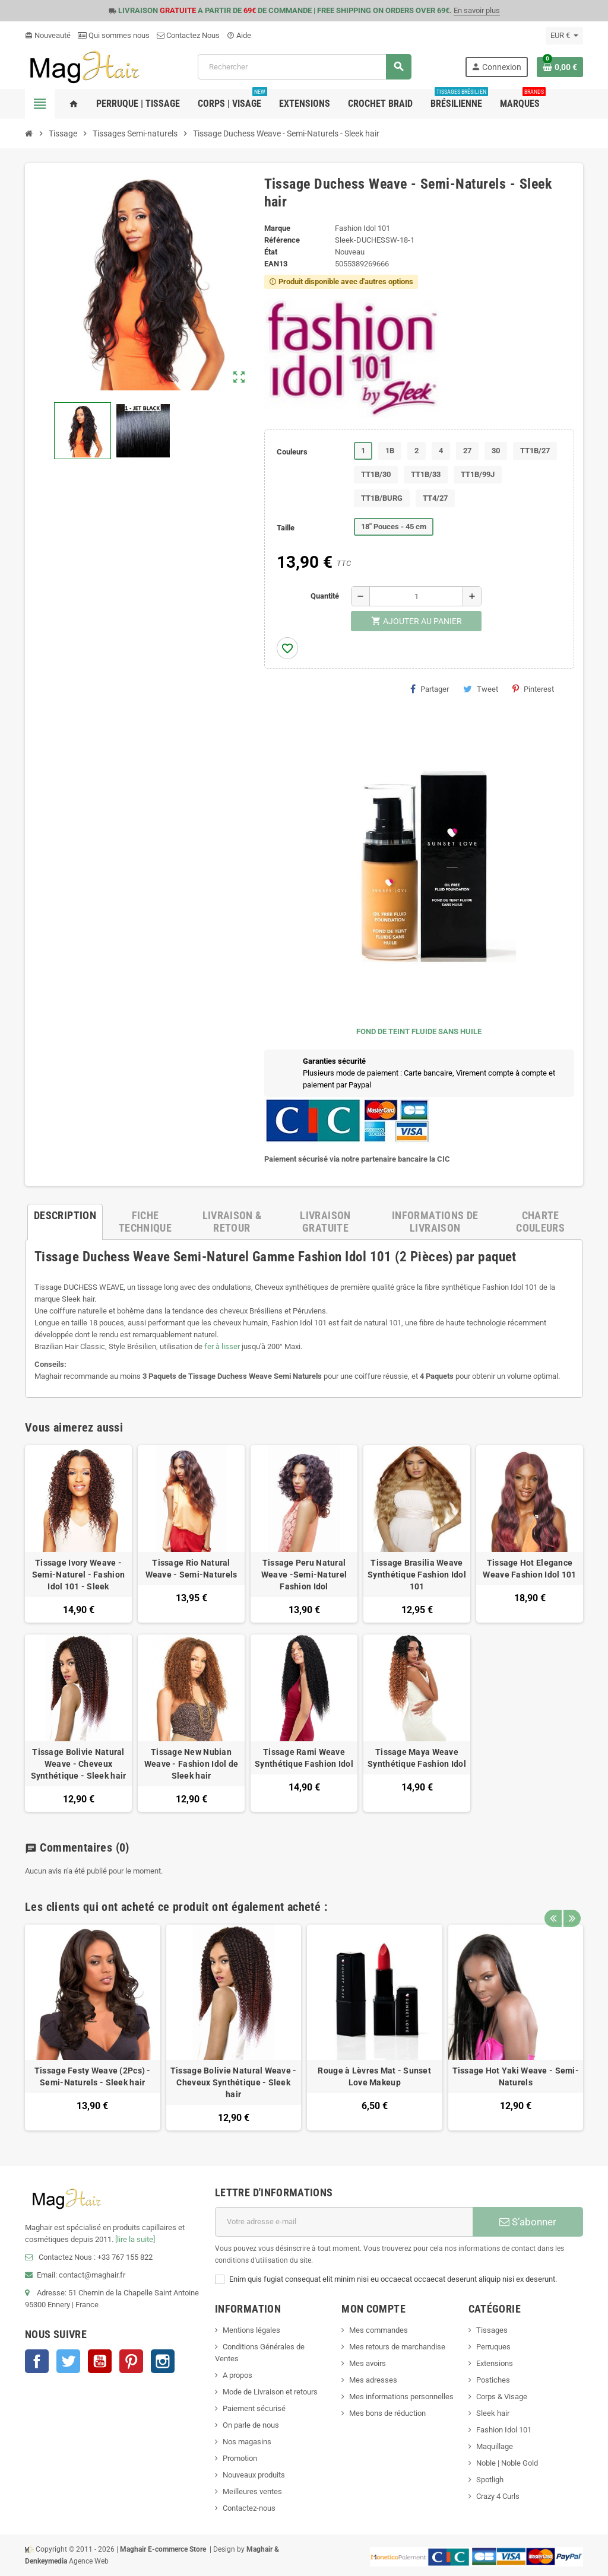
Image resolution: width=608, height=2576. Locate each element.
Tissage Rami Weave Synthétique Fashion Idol (304, 1758)
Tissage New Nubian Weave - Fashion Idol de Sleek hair (191, 1763)
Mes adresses (373, 2379)
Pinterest (533, 689)
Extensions (494, 2363)
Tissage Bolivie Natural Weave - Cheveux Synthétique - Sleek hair (78, 1763)
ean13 (275, 263)
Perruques (493, 2346)
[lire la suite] (135, 2239)
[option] (92, 2027)
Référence (282, 240)
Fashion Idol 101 (503, 2429)
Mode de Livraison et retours (270, 2391)
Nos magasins (247, 2441)
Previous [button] (553, 1904)
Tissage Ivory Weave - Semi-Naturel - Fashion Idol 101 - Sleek (78, 1574)
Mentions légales (251, 2330)
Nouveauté (48, 35)
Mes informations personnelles (401, 2396)
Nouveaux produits (254, 2474)
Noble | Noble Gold (507, 2463)
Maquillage (494, 2446)
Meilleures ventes (252, 2491)
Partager (429, 689)
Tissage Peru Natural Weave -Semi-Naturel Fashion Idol (304, 1574)
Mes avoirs (367, 2363)
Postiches (493, 2379)
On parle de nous (251, 2425)
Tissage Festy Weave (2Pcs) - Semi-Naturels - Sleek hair (92, 2076)
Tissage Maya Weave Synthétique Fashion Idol (417, 1758)
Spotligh (490, 2479)
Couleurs (292, 451)
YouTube (100, 2361)
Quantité (325, 595)
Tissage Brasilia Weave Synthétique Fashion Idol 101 (417, 1574)
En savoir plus (477, 10)
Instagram (163, 2361)
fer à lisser (222, 1346)
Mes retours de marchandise (397, 2346)
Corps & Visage (501, 2396)
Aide (239, 35)
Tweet (480, 689)
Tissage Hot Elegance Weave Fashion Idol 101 (529, 1568)
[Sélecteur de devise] (564, 35)
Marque (277, 228)
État (270, 251)
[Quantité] (416, 596)
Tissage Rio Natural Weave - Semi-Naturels (191, 1568)
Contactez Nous (188, 35)
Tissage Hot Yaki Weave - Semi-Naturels (515, 2076)
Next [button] (571, 1904)
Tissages (492, 2330)
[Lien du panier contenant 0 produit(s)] (560, 67)
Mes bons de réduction (387, 2413)
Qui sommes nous (114, 35)
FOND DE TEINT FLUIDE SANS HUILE (419, 1031)
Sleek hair (492, 2413)
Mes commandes (378, 2330)
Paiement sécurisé (254, 2408)
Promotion (240, 2458)
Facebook (37, 2361)
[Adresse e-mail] (344, 2222)
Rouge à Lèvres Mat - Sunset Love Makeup (374, 2076)
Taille (285, 527)
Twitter (68, 2361)
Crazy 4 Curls (498, 2496)
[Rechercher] (304, 66)
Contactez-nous (249, 2508)
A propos (237, 2375)
